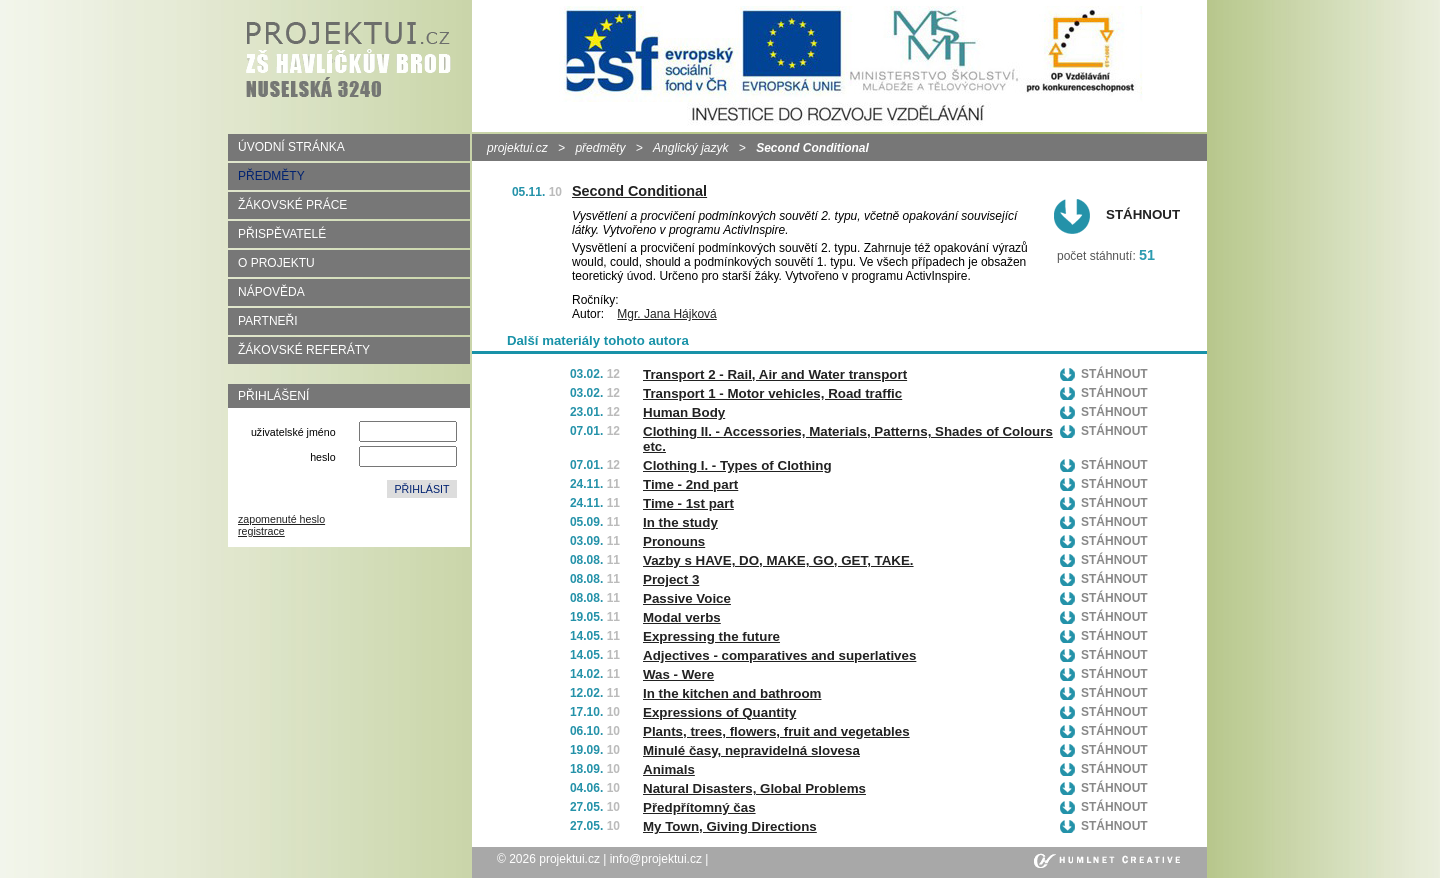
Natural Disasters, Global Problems (754, 788)
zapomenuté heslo (281, 519)
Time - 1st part (688, 503)
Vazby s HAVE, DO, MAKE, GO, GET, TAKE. (778, 560)
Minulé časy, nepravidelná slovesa (751, 750)
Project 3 (671, 579)
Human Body (684, 412)
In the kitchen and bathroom (732, 693)
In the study (680, 522)
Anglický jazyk (690, 148)
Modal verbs (682, 617)
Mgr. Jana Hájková (666, 314)
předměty (600, 148)
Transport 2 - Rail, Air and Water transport (775, 374)
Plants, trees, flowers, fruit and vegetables (776, 731)
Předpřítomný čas (699, 807)
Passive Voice (687, 598)
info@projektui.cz (656, 859)
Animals (669, 769)
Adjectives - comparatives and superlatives (779, 655)
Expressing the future (711, 636)
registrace (261, 531)
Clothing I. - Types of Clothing (737, 465)
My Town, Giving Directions (730, 826)
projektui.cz (517, 148)
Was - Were (678, 674)
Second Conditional (639, 191)
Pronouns (674, 541)
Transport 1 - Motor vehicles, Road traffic (772, 393)
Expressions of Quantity (719, 712)
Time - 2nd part (690, 484)
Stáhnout (1143, 214)
